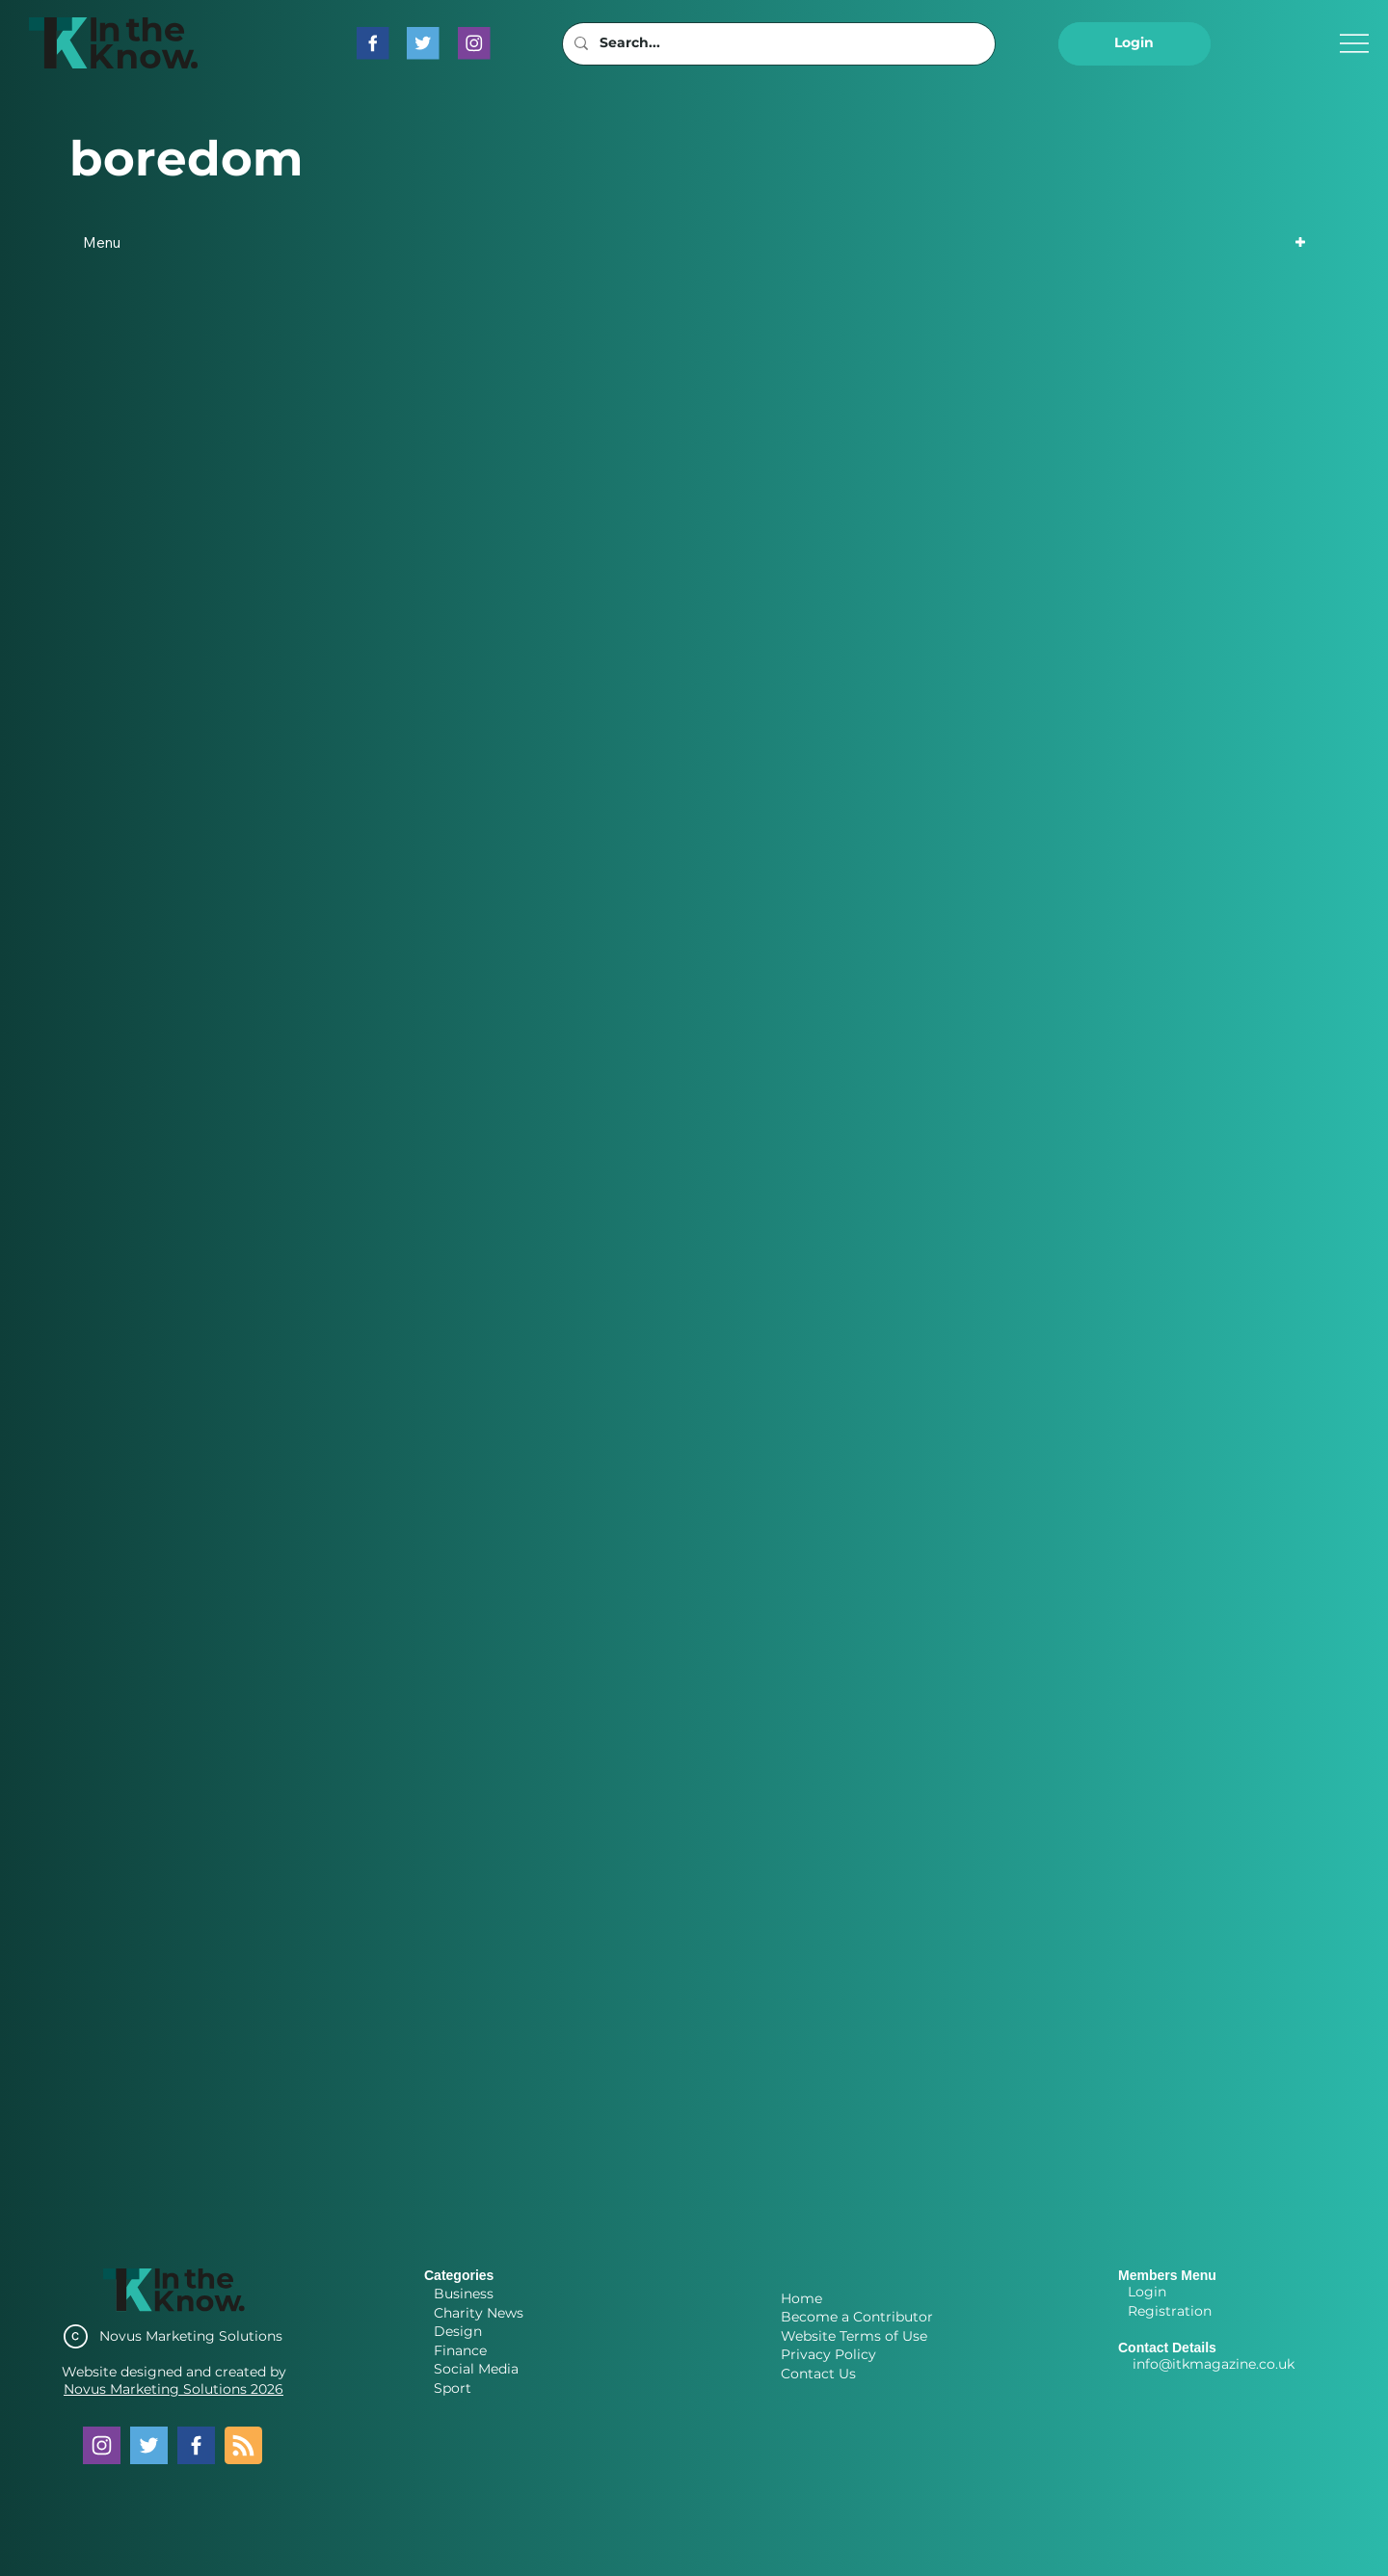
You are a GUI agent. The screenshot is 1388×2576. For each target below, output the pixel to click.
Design (458, 2331)
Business (464, 2293)
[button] (1134, 44)
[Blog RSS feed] (243, 2446)
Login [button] (1147, 2291)
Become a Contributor (857, 2316)
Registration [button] (1170, 2311)
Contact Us (818, 2373)
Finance (460, 2350)
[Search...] (777, 44)
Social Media (476, 2368)
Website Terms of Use (854, 2336)
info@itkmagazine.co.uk (1214, 2364)
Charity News (478, 2312)
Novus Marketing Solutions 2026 (173, 2389)
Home (801, 2298)
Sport (452, 2388)
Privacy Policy (828, 2354)
